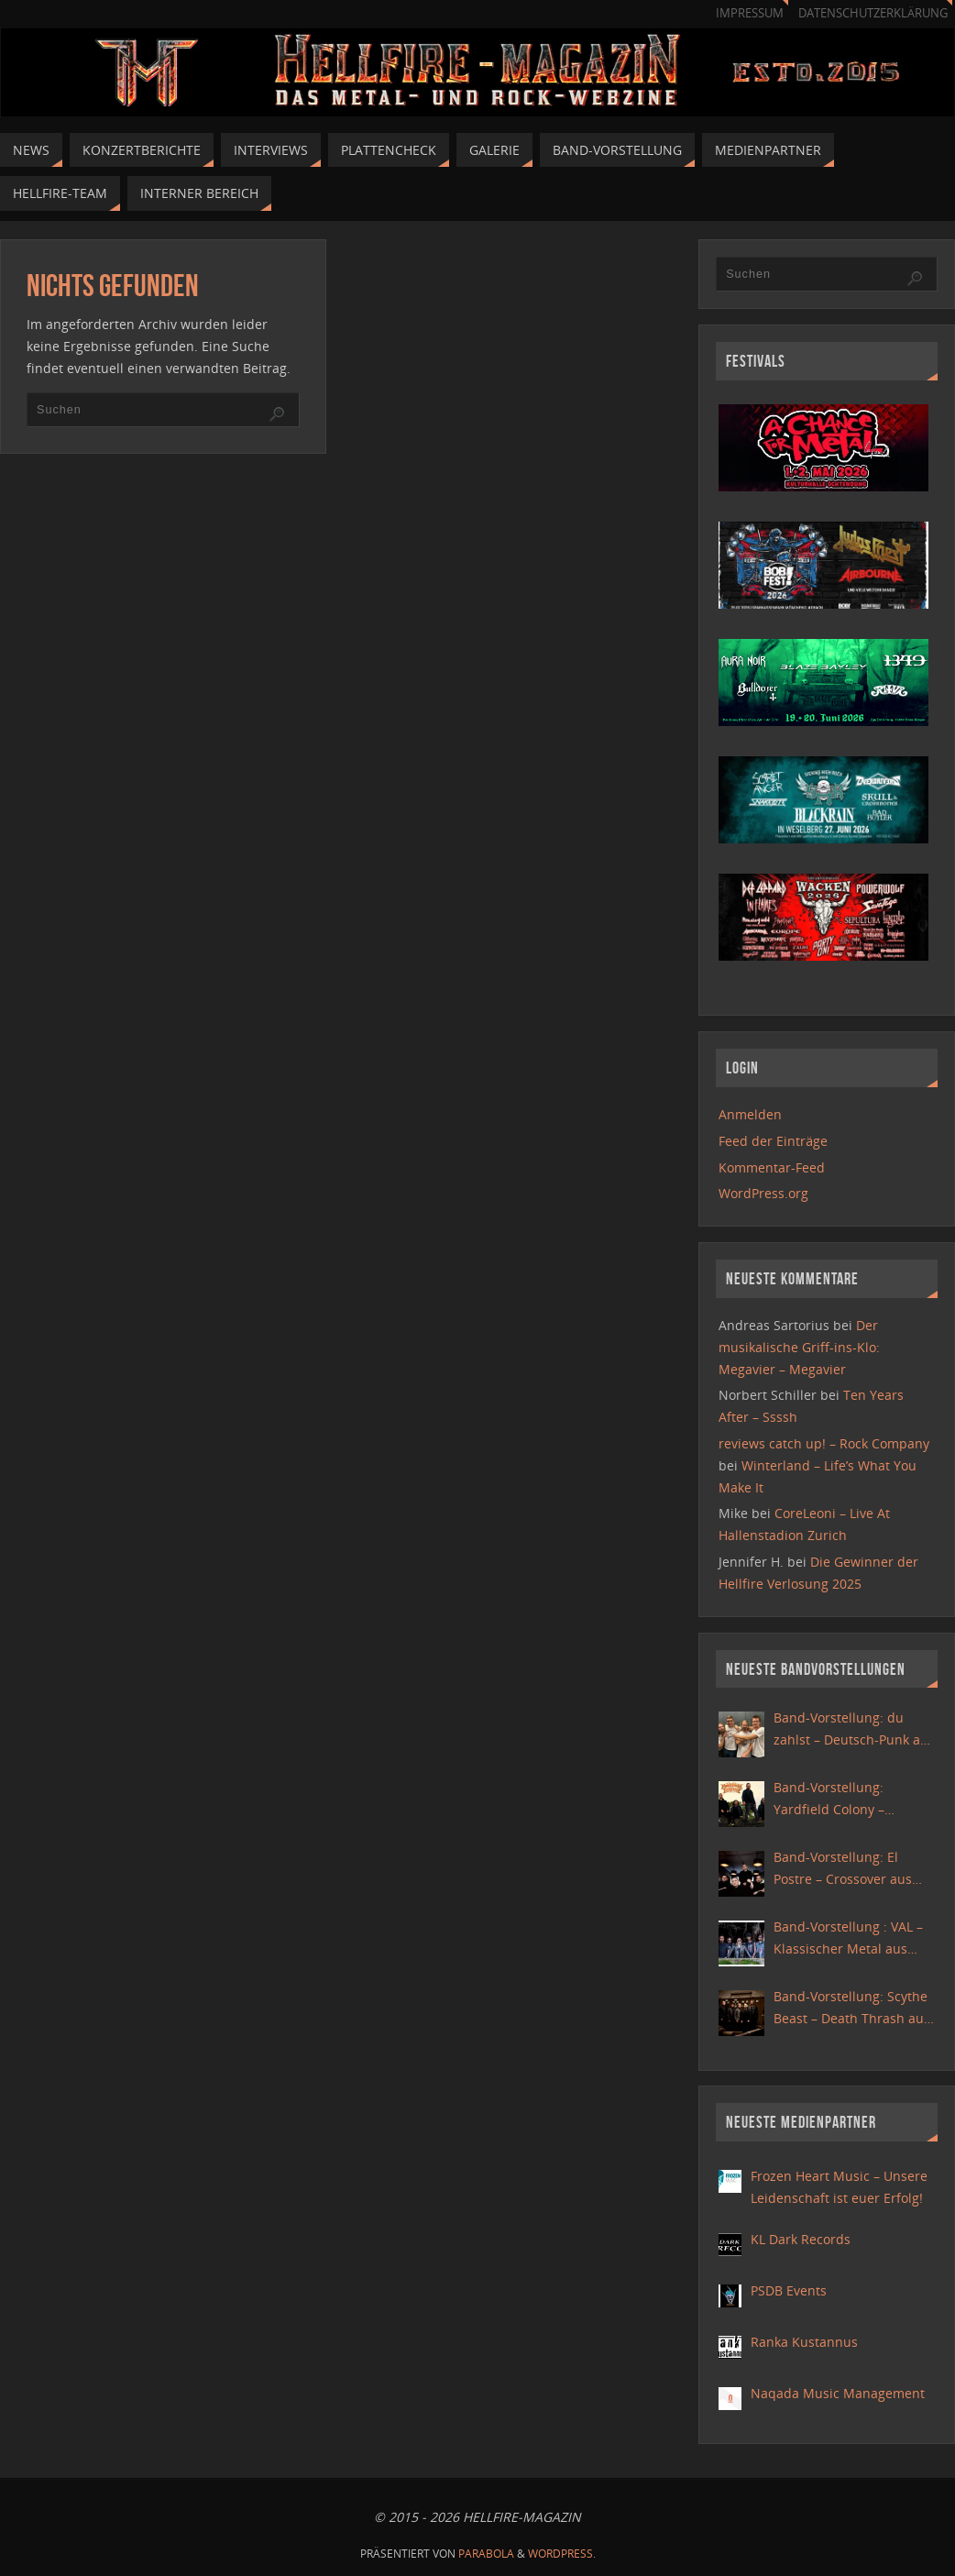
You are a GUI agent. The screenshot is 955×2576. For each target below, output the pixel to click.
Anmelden (750, 1114)
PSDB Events (789, 2290)
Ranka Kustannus (804, 2341)
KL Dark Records (801, 2239)
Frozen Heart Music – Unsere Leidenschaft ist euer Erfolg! (839, 2187)
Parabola (486, 2553)
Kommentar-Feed (772, 1167)
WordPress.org (763, 1193)
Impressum (750, 13)
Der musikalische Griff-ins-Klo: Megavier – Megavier (799, 1347)
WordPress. (562, 2553)
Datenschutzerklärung (873, 13)
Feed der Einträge (773, 1141)
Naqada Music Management (838, 2393)
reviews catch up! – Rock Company (824, 1443)
